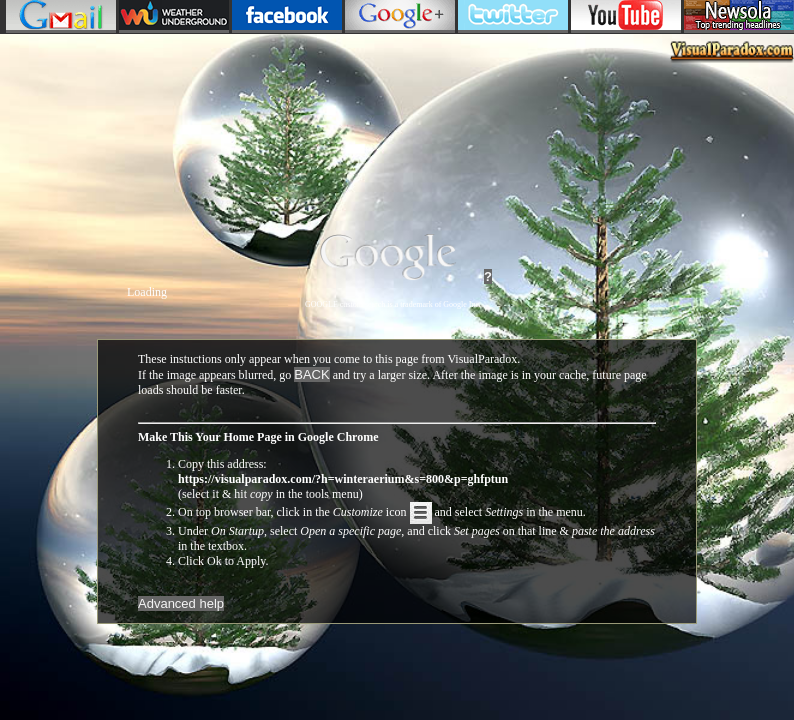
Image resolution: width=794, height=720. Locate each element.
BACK (311, 374)
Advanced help (181, 603)
